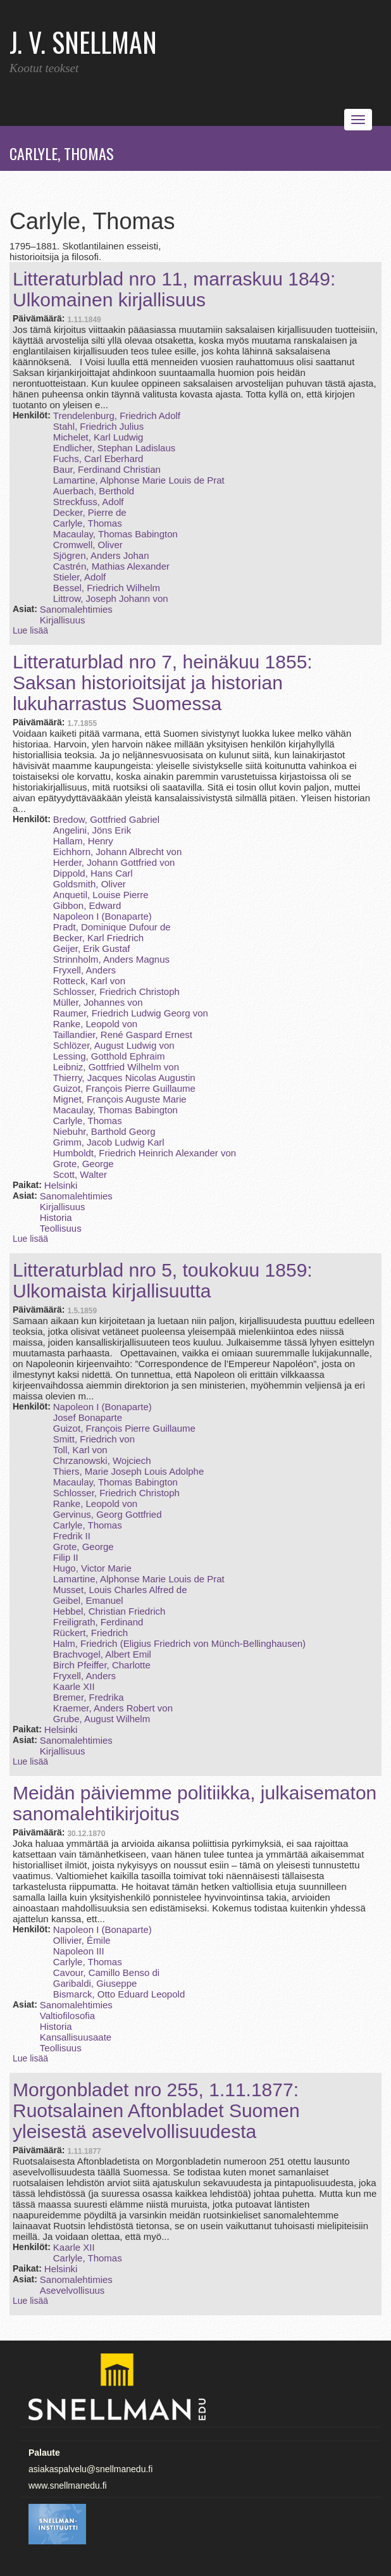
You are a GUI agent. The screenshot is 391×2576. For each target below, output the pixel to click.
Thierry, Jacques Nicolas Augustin (124, 1077)
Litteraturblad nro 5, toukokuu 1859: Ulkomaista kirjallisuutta (163, 1280)
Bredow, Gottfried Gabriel (106, 819)
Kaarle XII (74, 1686)
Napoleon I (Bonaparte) (102, 916)
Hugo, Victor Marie (92, 1568)
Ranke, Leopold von (95, 1023)
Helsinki (61, 1185)
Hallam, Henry (83, 840)
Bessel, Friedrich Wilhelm (106, 587)
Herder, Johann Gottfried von (114, 862)
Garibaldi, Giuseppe (95, 1983)
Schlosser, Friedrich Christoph (116, 991)
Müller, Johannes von (98, 1002)
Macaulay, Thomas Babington (115, 533)
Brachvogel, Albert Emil (102, 1654)
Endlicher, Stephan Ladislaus (114, 447)
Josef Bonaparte (87, 1417)
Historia (56, 1217)
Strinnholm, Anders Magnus (111, 959)
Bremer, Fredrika (88, 1697)
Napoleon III (78, 1951)
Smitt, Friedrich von (94, 1439)
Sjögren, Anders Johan (101, 555)
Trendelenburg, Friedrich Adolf (116, 415)
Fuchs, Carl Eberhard (98, 458)
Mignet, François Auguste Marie (120, 1099)
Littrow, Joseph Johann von (110, 598)
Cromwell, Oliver (88, 544)
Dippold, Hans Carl (93, 873)
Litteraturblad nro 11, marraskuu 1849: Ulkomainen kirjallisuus (174, 289)
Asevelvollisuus (72, 2290)
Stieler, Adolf (79, 577)
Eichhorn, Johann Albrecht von (117, 851)
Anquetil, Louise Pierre (101, 894)
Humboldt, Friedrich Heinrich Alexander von (144, 1152)
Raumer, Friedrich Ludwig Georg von (130, 1013)
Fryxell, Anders (84, 970)
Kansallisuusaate (75, 2037)
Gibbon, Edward (87, 905)
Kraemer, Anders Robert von (113, 1708)
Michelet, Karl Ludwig (98, 437)
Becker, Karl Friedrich (98, 937)
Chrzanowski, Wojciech (102, 1460)
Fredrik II (71, 1535)
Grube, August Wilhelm (101, 1718)
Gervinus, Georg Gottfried (107, 1514)
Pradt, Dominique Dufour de (112, 927)
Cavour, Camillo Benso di (106, 1972)
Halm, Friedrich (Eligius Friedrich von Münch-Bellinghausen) (179, 1643)
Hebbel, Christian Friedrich (109, 1611)
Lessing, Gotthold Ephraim (109, 1056)
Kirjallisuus (62, 620)
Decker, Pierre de (90, 512)
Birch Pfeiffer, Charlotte (102, 1665)
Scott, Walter (80, 1174)
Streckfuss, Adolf (88, 501)
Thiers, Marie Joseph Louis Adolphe (128, 1471)
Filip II (65, 1557)
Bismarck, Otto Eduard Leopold (119, 1994)
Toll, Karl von (80, 1449)
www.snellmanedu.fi (67, 2485)
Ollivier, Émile (82, 1940)
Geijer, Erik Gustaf (91, 948)
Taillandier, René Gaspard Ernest (122, 1034)
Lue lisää (30, 630)
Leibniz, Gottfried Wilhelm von (116, 1066)
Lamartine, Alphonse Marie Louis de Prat (139, 480)
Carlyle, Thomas (87, 523)
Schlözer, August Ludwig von (114, 1045)
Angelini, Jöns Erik (92, 830)
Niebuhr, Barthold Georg (104, 1131)
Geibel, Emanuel (88, 1600)
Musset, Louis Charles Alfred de (120, 1589)
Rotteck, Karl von (89, 980)
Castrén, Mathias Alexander (111, 566)
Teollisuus (61, 1228)
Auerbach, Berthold (93, 490)
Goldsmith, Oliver (89, 883)
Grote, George (83, 1163)
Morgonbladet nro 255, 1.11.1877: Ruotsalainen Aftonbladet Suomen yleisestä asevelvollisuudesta (156, 2110)
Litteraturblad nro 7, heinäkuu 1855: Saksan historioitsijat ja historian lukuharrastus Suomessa (163, 682)
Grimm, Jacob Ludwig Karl (108, 1142)
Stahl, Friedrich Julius (98, 426)
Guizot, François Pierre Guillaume (124, 1088)
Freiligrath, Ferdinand (98, 1621)
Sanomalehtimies (76, 609)
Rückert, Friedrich (90, 1632)
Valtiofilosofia (67, 2015)
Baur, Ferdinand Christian (107, 469)
